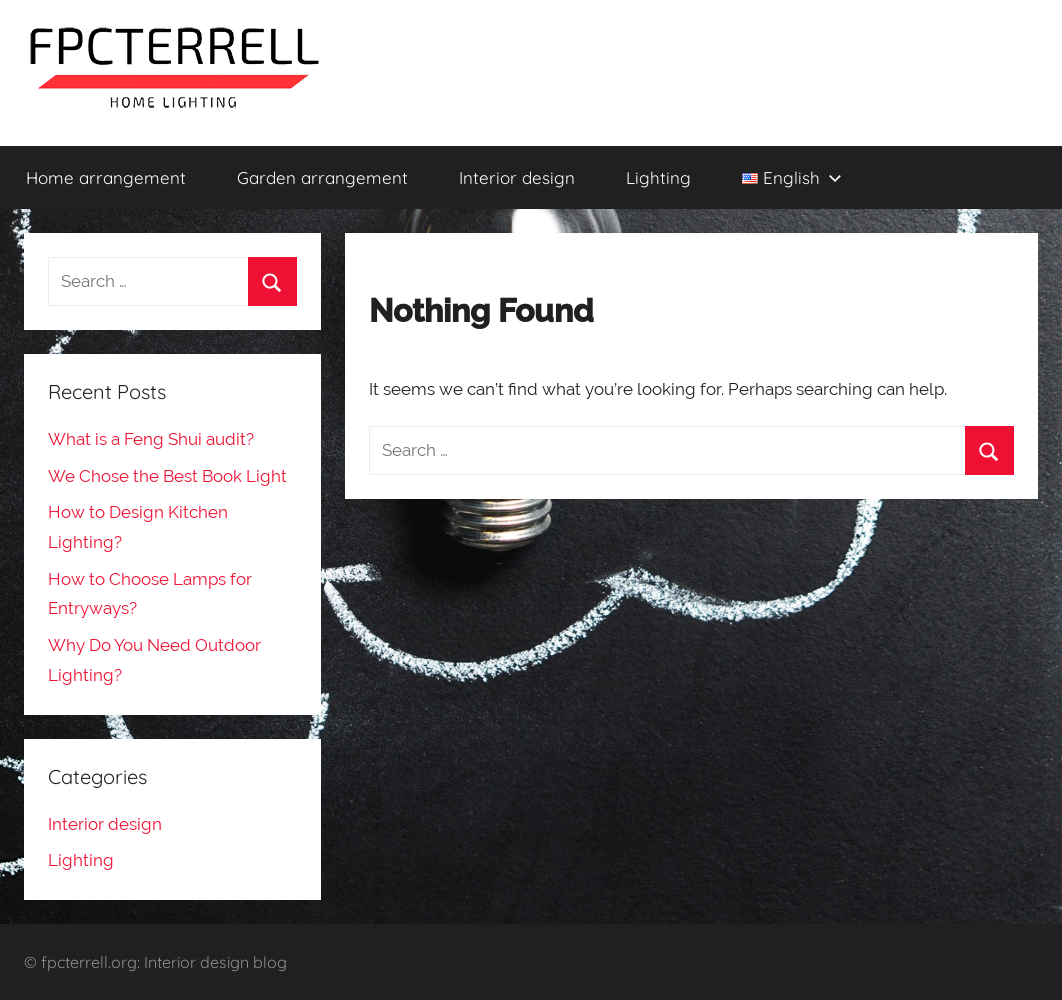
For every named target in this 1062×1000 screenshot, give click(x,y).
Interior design (517, 177)
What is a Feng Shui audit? (151, 439)
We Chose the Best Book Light (167, 476)
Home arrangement (106, 177)
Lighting (658, 177)
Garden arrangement (322, 177)
